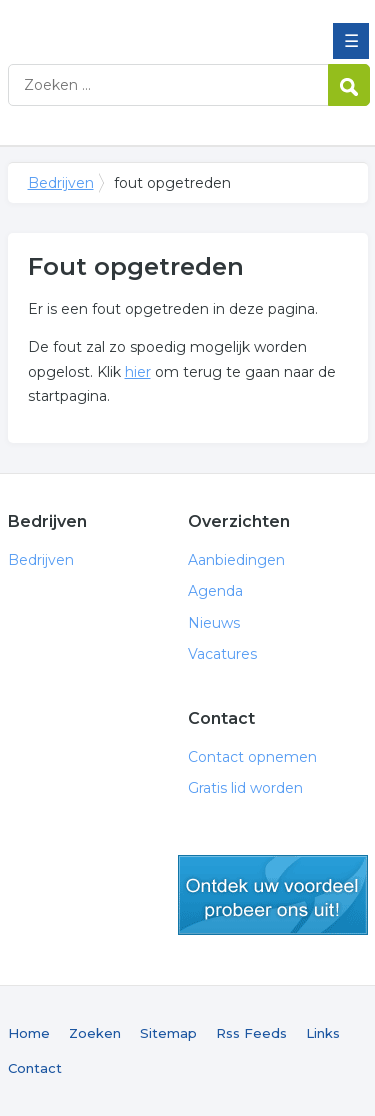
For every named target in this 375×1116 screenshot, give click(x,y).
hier (138, 372)
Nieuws (214, 623)
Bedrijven (153, 23)
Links (323, 1033)
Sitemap (168, 1033)
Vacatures (222, 654)
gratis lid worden (273, 895)
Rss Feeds (251, 1033)
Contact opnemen (252, 757)
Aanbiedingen (236, 560)
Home (29, 1033)
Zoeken (95, 1033)
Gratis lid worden (245, 788)
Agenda (215, 591)
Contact (35, 1068)
